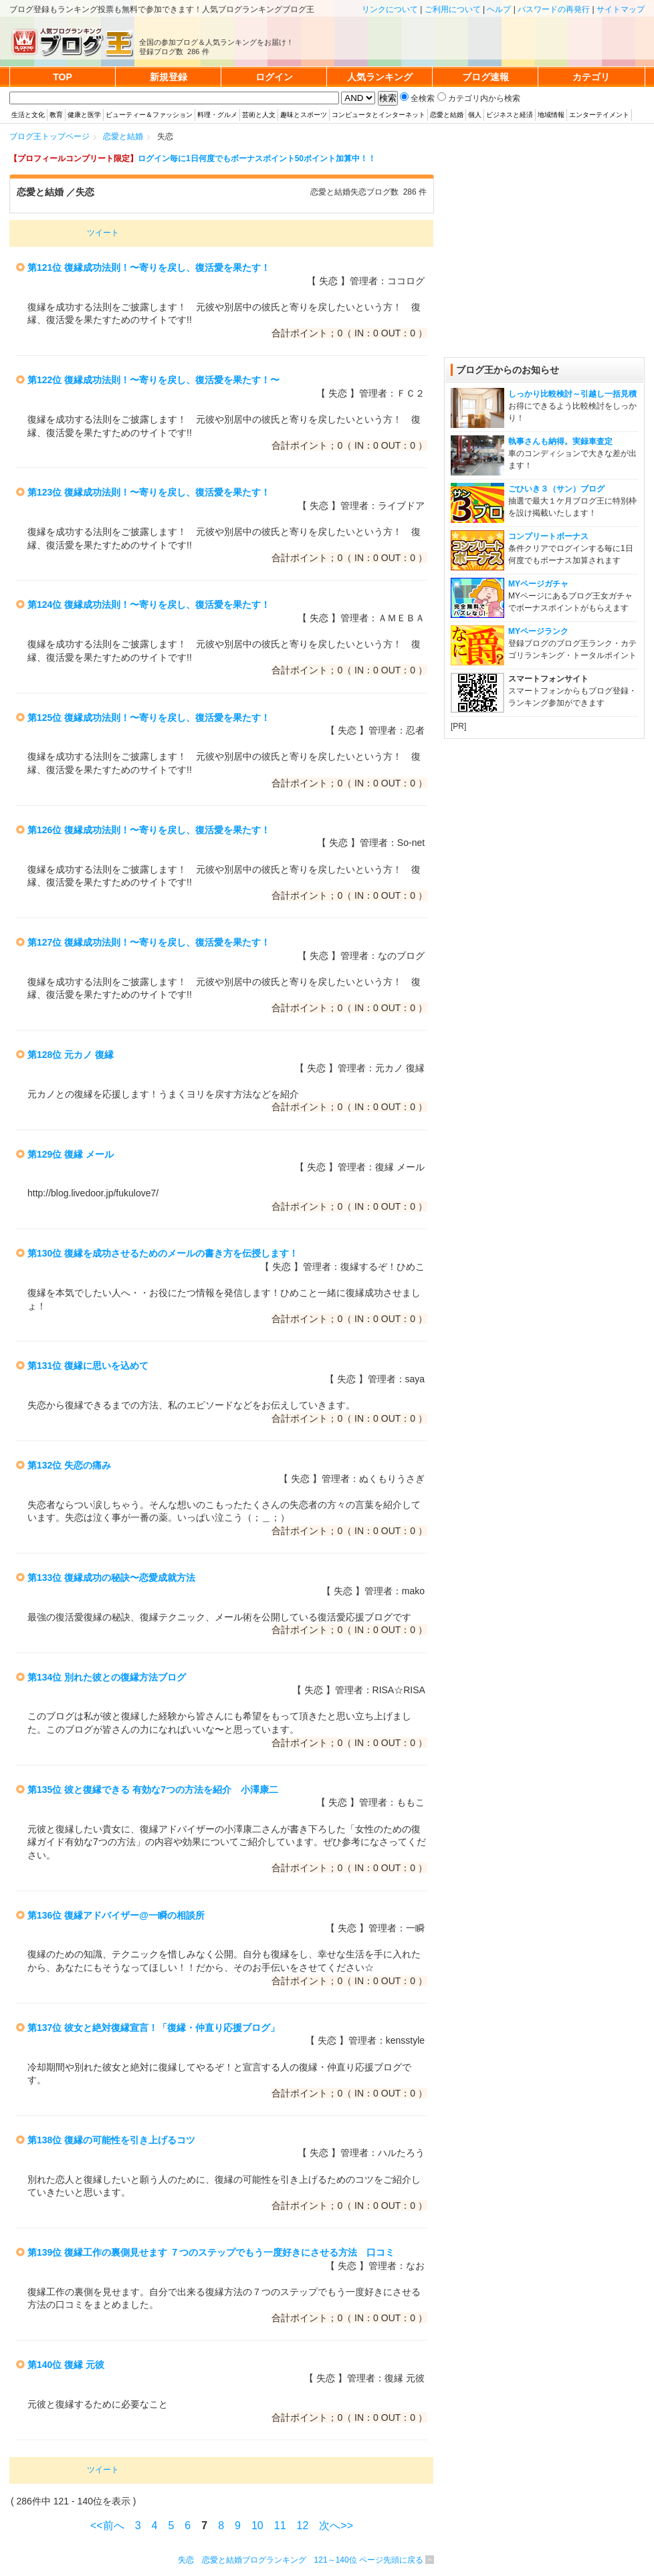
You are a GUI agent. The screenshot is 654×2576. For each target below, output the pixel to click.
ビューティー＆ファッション (149, 114)
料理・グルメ (217, 114)
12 (303, 2525)
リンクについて (390, 9)
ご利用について (453, 9)
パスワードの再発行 (554, 9)
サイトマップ (620, 9)
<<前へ (107, 2525)
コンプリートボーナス (548, 536)
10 (257, 2525)
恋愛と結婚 (446, 114)
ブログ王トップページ (49, 136)
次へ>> (336, 2525)
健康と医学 (84, 114)
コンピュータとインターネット (378, 114)
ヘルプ (499, 9)
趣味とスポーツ (303, 114)
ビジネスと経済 (509, 114)
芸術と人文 (259, 114)
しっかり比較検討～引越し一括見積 (572, 394)
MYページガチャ (538, 583)
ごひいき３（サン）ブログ (556, 489)
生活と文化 (28, 114)
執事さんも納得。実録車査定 (560, 441)
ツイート (103, 232)
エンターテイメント (599, 114)
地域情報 (551, 114)
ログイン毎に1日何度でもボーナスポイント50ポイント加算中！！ (257, 158)
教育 (56, 114)
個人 (474, 114)
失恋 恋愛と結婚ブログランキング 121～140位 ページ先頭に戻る (300, 2560)
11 (280, 2525)
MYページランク (538, 631)
